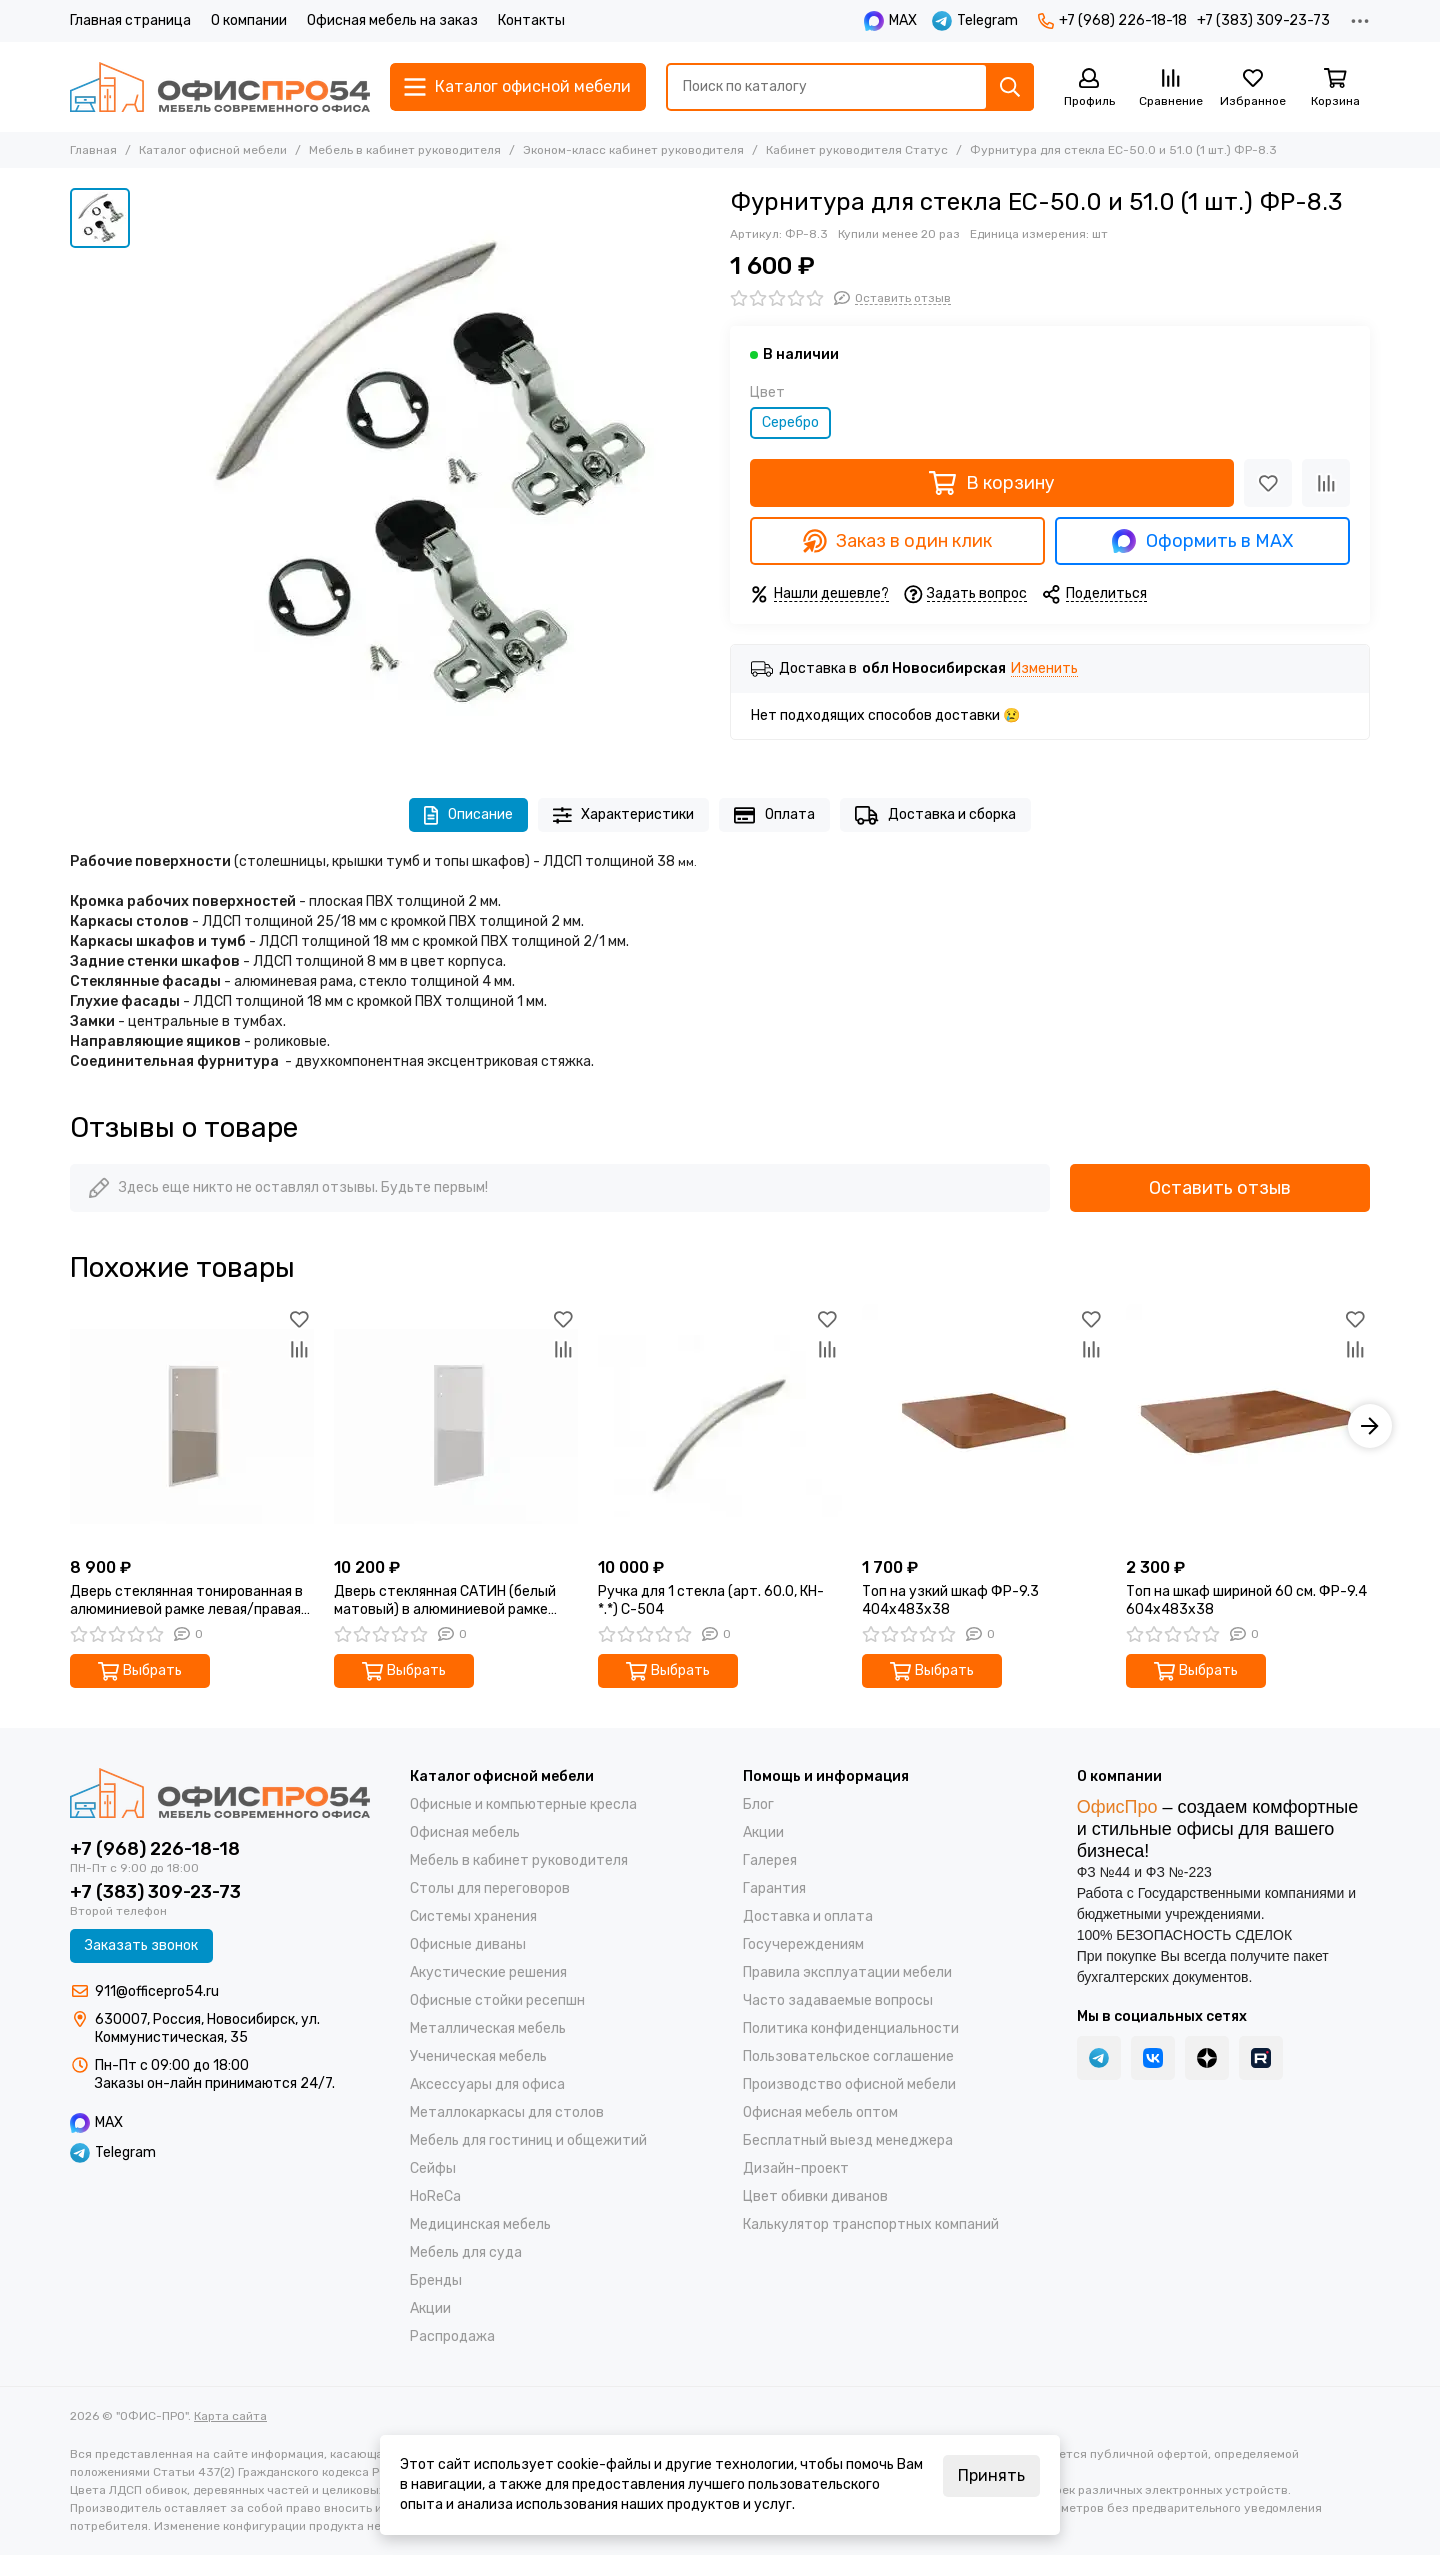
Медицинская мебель (480, 2224)
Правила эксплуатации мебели (847, 1972)
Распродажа (452, 2336)
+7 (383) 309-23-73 (1263, 20)
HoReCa (435, 2196)
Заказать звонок (141, 1945)
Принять (991, 2475)
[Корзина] (1335, 88)
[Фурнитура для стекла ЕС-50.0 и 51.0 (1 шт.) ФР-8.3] (425, 473)
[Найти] (1010, 87)
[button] (1370, 1426)
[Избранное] (1253, 88)
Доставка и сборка (935, 815)
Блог (758, 1804)
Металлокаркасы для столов (507, 2112)
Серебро (790, 422)
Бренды (436, 2280)
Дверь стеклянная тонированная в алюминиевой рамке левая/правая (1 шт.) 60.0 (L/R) (186, 1601)
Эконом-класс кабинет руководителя (633, 150)
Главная (93, 150)
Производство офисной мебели (849, 2084)
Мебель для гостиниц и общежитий (528, 2140)
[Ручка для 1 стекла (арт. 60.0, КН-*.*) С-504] (720, 1426)
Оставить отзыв (1220, 1188)
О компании (249, 20)
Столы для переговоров (490, 1888)
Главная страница (130, 20)
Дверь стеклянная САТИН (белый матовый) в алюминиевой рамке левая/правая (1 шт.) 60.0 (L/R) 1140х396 (445, 1601)
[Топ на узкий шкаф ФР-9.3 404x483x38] (984, 1426)
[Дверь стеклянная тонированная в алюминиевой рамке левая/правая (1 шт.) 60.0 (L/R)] (192, 1426)
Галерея (770, 1860)
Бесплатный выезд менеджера (848, 2140)
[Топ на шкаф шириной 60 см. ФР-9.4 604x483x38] (1248, 1426)
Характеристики (624, 815)
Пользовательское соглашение (848, 2056)
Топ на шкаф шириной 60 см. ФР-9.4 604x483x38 (1246, 1600)
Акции (430, 2308)
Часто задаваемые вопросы (838, 2000)
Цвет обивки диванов (815, 2196)
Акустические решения (488, 1972)
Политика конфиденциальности (851, 2028)
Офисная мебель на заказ (392, 20)
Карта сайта (230, 2416)
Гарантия (774, 1888)
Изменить (1044, 669)
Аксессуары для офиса (487, 2084)
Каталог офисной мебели (213, 150)
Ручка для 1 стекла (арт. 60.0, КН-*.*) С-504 (711, 1600)
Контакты (531, 20)
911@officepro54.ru (157, 1991)
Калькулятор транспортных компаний (871, 2224)
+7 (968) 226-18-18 (1112, 20)
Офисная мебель (465, 1832)
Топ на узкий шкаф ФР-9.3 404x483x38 (950, 1600)
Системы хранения (473, 1916)
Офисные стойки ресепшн (497, 2000)
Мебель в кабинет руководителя (405, 150)
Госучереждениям (803, 1944)
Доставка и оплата (808, 1916)
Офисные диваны (468, 1944)
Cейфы (433, 2168)
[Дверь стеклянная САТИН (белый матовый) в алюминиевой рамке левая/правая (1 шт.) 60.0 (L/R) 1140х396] (456, 1426)
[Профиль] (1089, 88)
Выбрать (140, 1671)
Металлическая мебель (488, 2028)
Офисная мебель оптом (820, 2112)
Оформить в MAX (1202, 541)
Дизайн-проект (796, 2168)
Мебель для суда (466, 2252)
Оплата (774, 815)
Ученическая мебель (478, 2056)
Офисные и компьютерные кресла (523, 1804)
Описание (468, 815)
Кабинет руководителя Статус (857, 150)
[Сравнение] (1171, 88)
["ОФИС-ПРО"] (220, 87)
